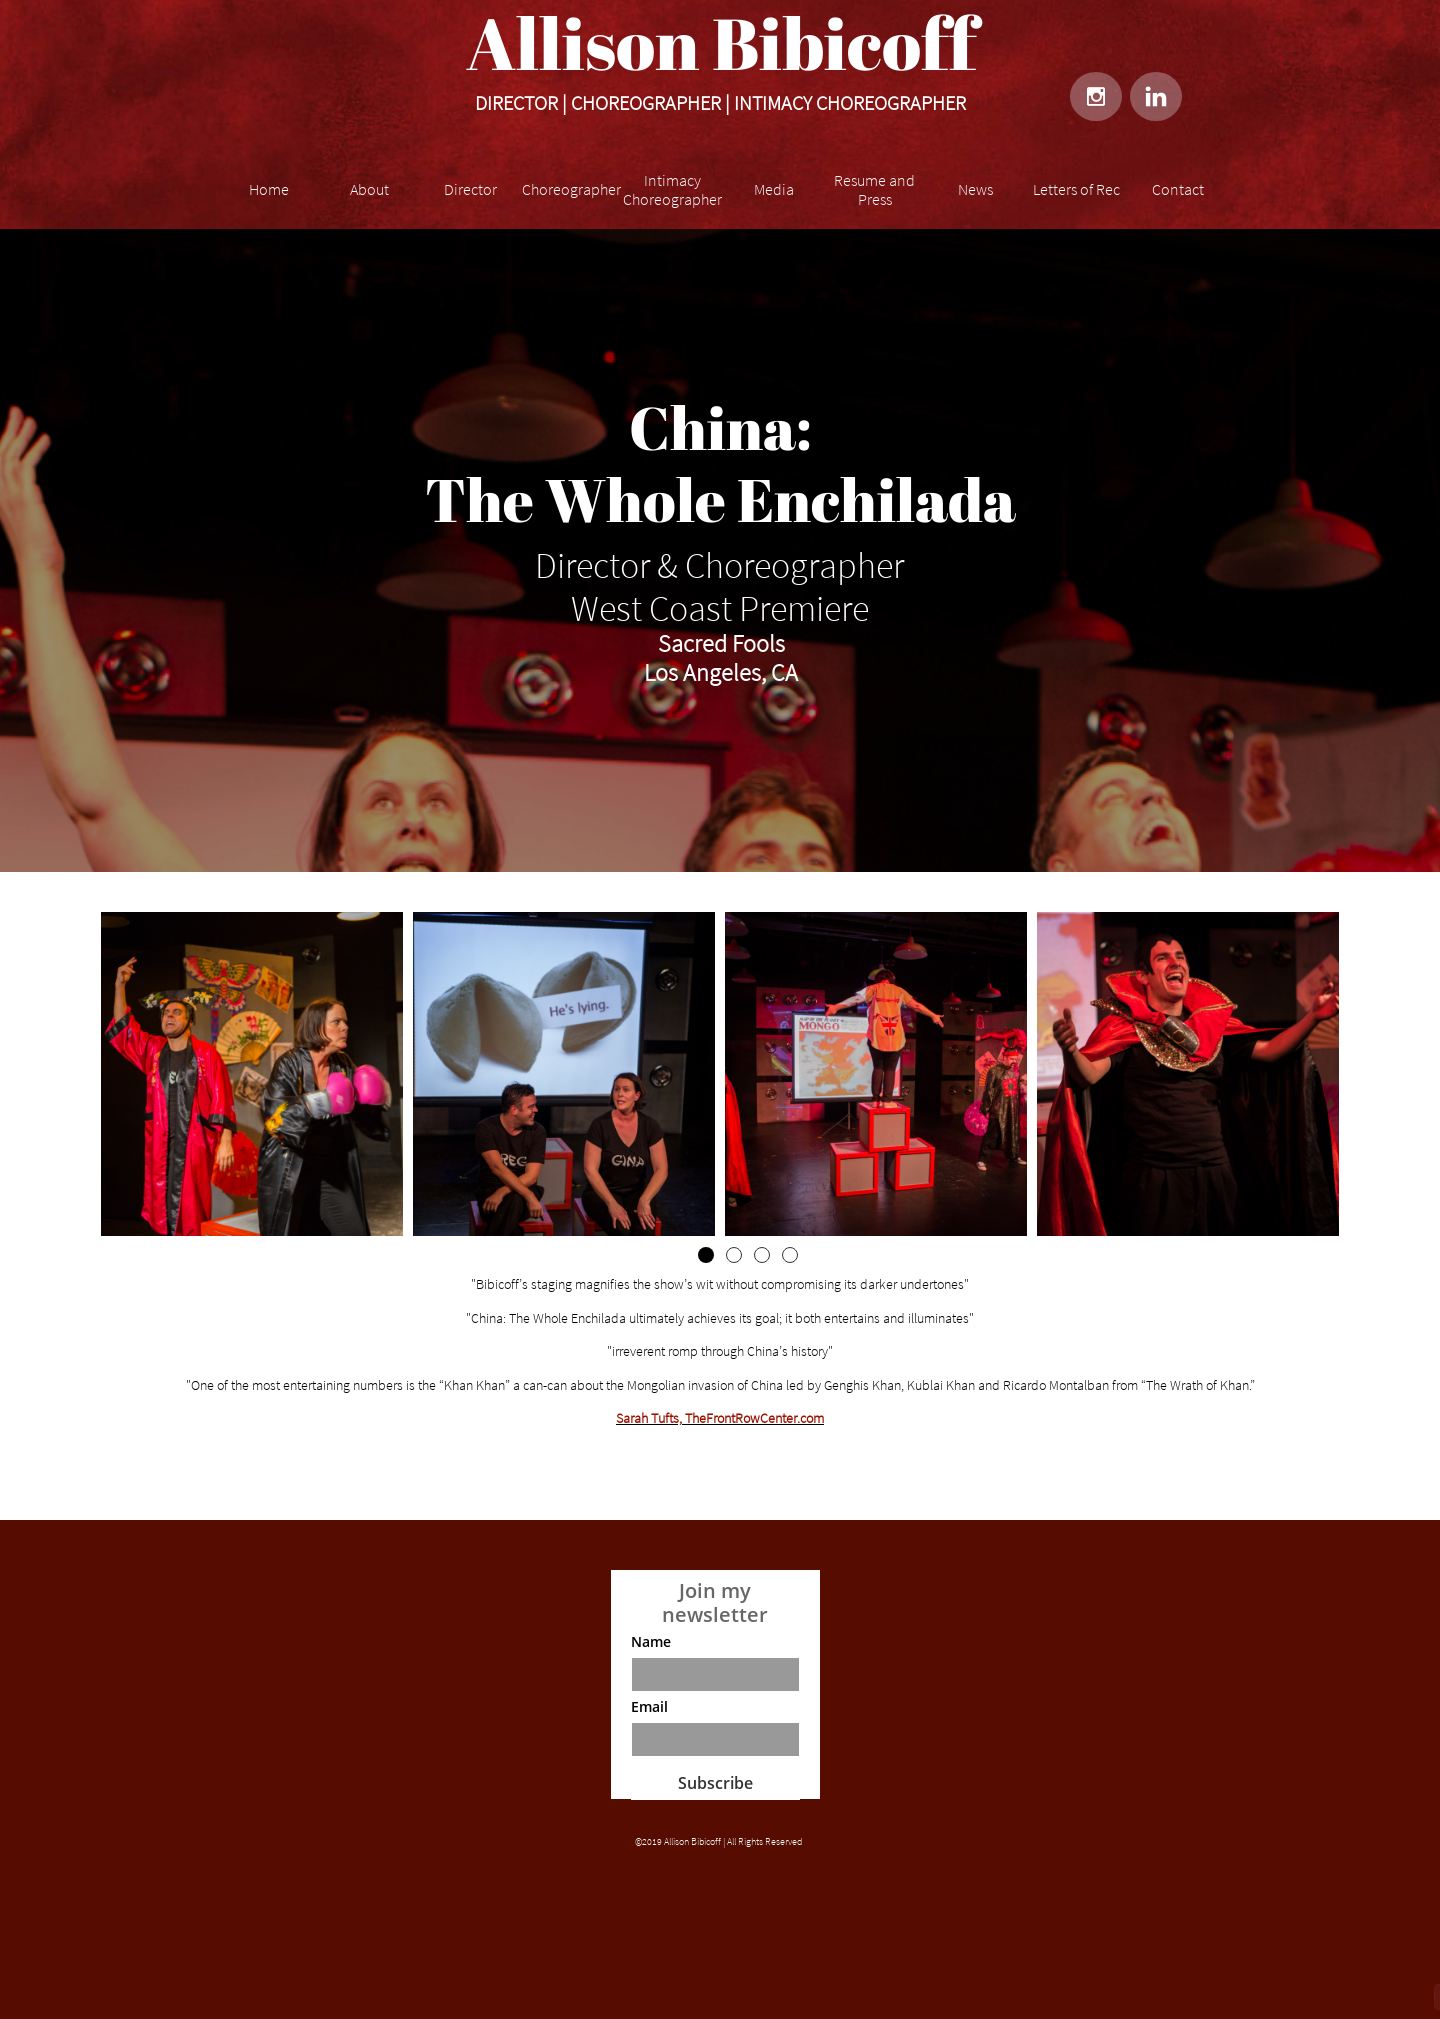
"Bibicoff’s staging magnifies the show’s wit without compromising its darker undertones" (720, 1284)
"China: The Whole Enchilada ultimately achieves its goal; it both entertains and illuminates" (720, 1318)
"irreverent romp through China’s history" (720, 1351)
